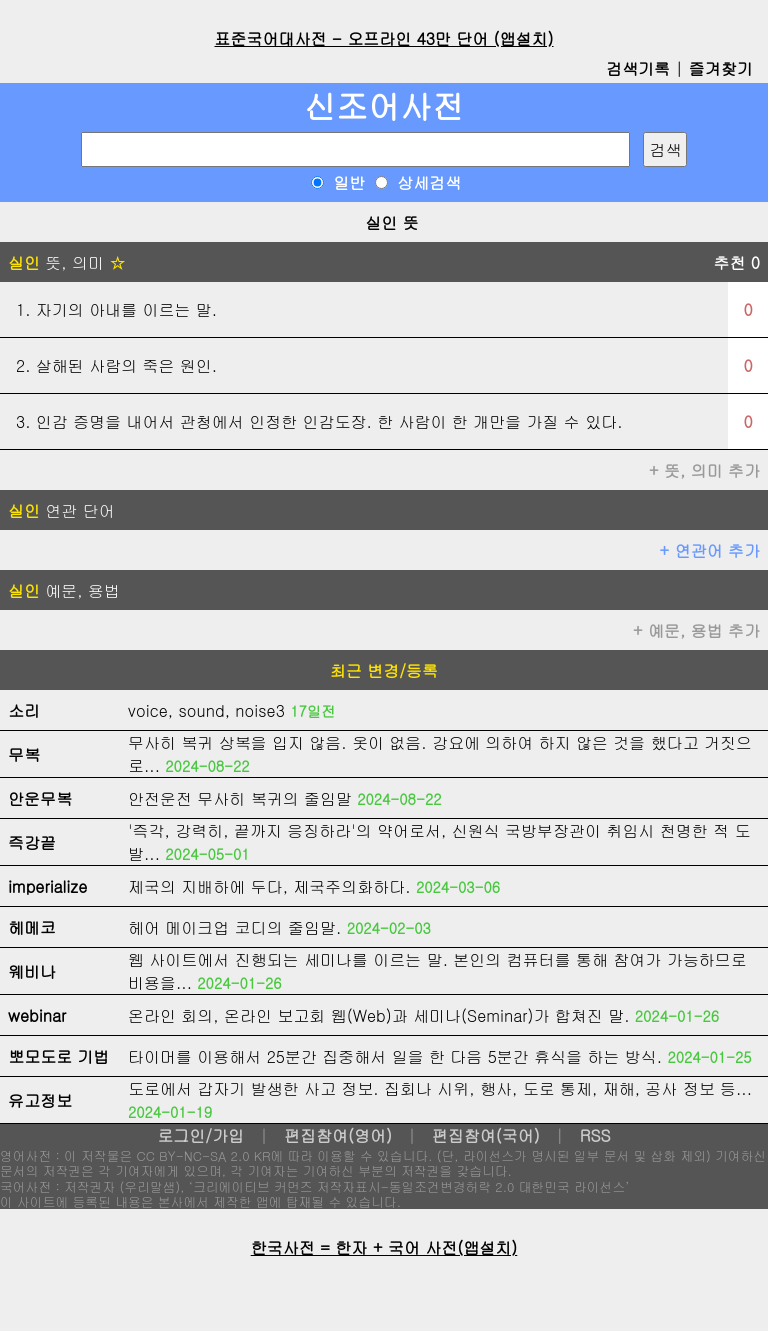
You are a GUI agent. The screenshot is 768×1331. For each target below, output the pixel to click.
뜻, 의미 (66, 262)
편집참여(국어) (486, 1135)
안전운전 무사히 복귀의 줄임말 (240, 798)
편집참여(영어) (338, 1135)
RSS (595, 1135)
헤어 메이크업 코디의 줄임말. (234, 927)
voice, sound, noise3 (206, 710)
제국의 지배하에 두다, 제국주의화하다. (269, 886)
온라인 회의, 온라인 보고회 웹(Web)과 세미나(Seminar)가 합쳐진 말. (379, 1015)
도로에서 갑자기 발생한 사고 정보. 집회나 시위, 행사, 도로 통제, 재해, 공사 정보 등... (440, 1088)
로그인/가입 (200, 1135)
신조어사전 (384, 105)
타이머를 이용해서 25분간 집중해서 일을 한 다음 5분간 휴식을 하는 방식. (395, 1056)
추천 (736, 262)
